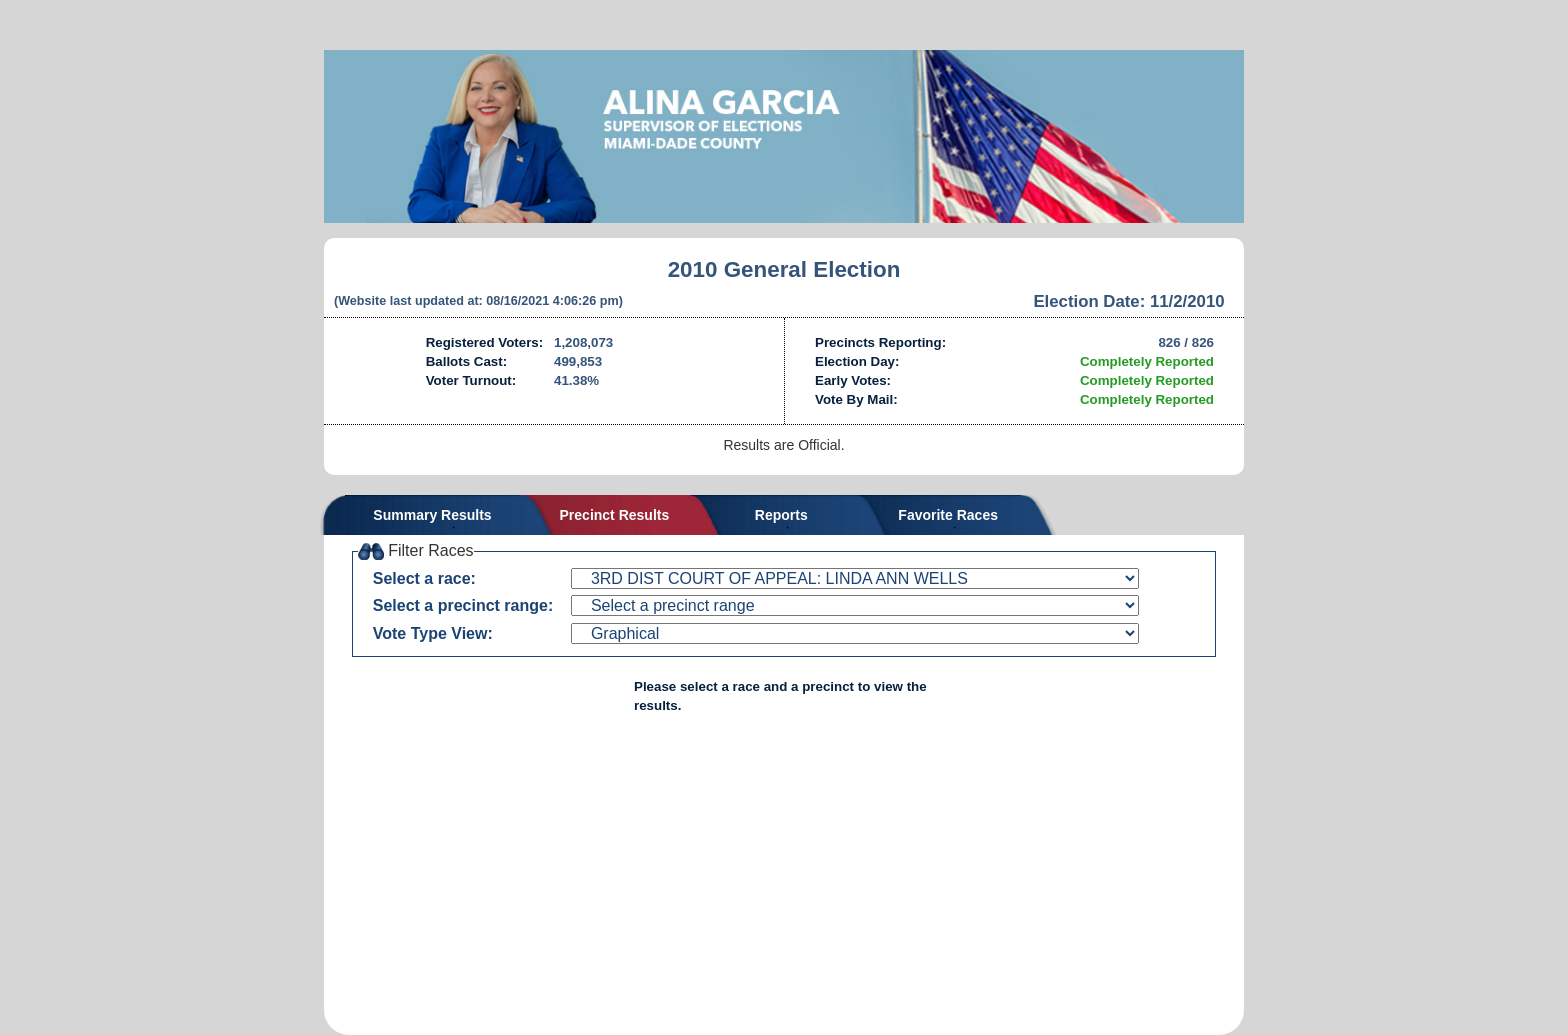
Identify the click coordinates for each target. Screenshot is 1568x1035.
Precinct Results (615, 515)
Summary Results (432, 515)
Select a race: (424, 578)
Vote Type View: (433, 633)
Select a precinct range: (463, 605)
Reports (781, 515)
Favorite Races (948, 515)
